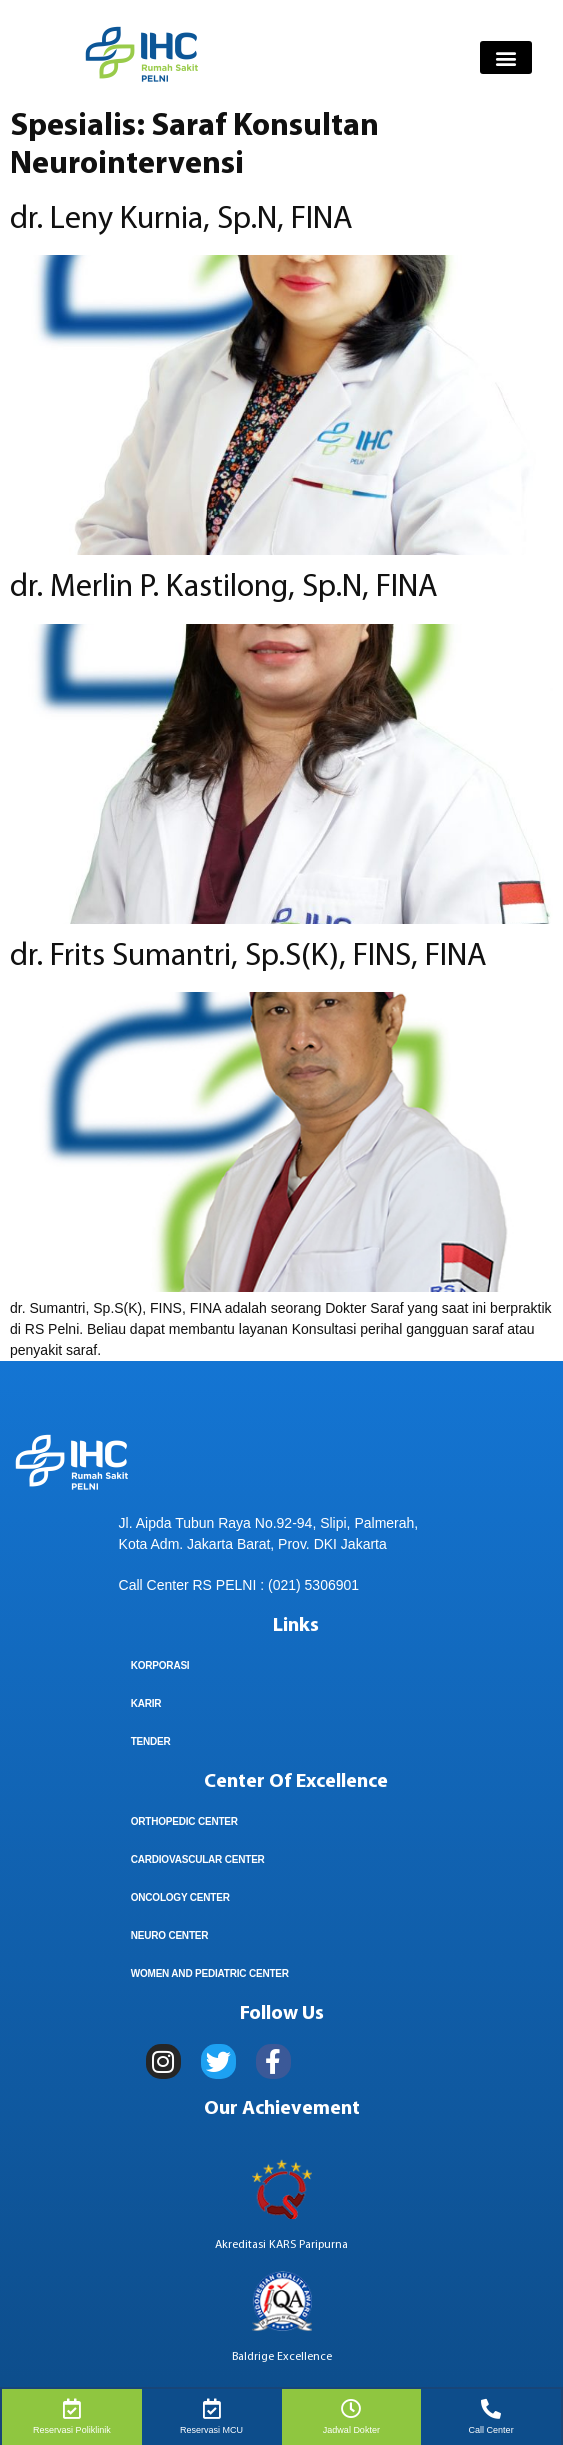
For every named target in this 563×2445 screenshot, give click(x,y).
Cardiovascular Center (198, 1859)
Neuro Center (170, 1935)
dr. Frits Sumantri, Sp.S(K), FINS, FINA (248, 957)
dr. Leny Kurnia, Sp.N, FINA (181, 220)
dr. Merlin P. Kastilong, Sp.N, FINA (224, 588)
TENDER (151, 1741)
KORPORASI (160, 1665)
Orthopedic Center (184, 1821)
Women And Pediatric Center (210, 1973)
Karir (146, 1703)
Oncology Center (180, 1897)
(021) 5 (290, 1585)
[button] (506, 57)
